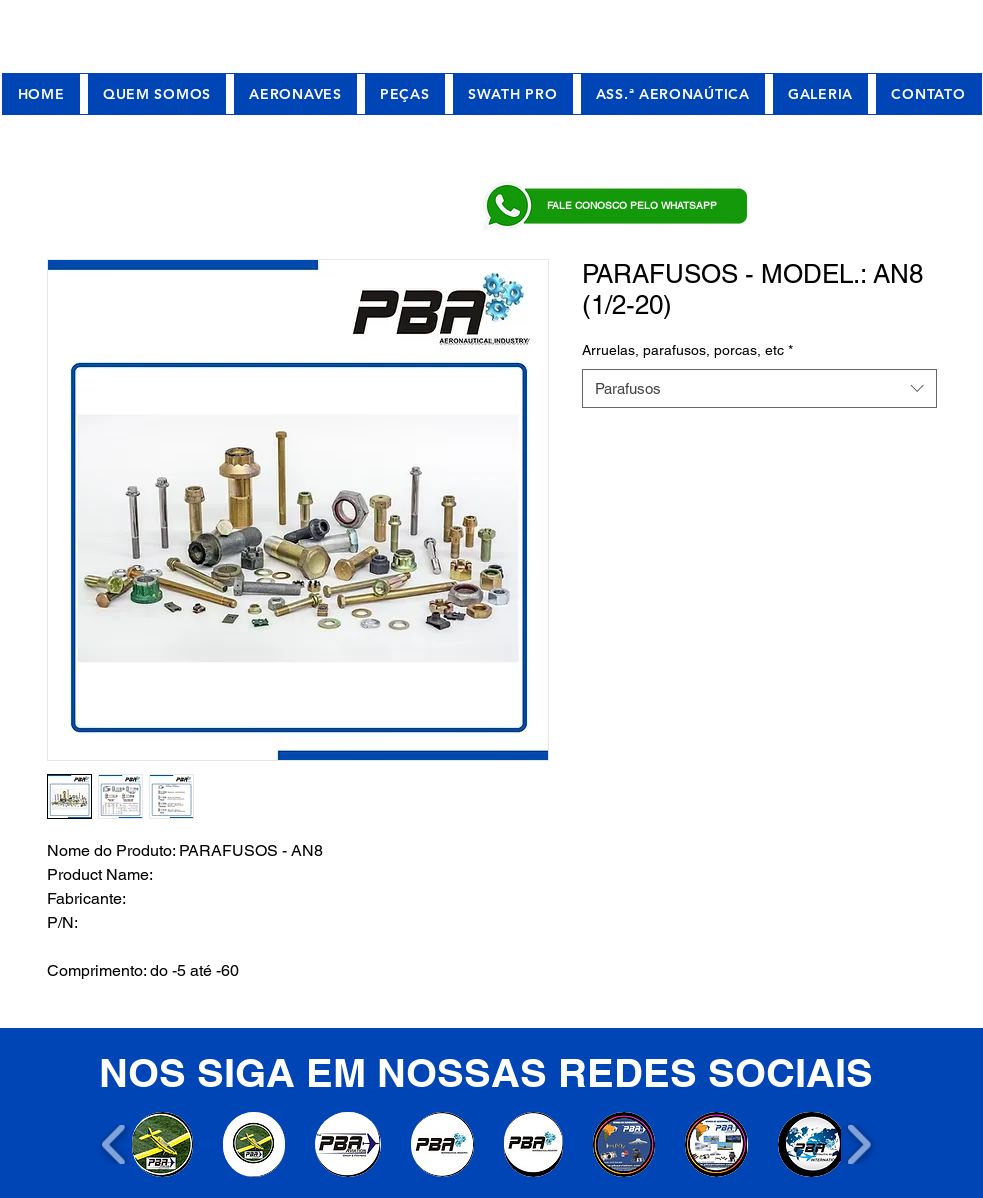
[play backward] (114, 1144)
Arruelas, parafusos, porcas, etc (687, 350)
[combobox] (759, 388)
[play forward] (858, 1144)
